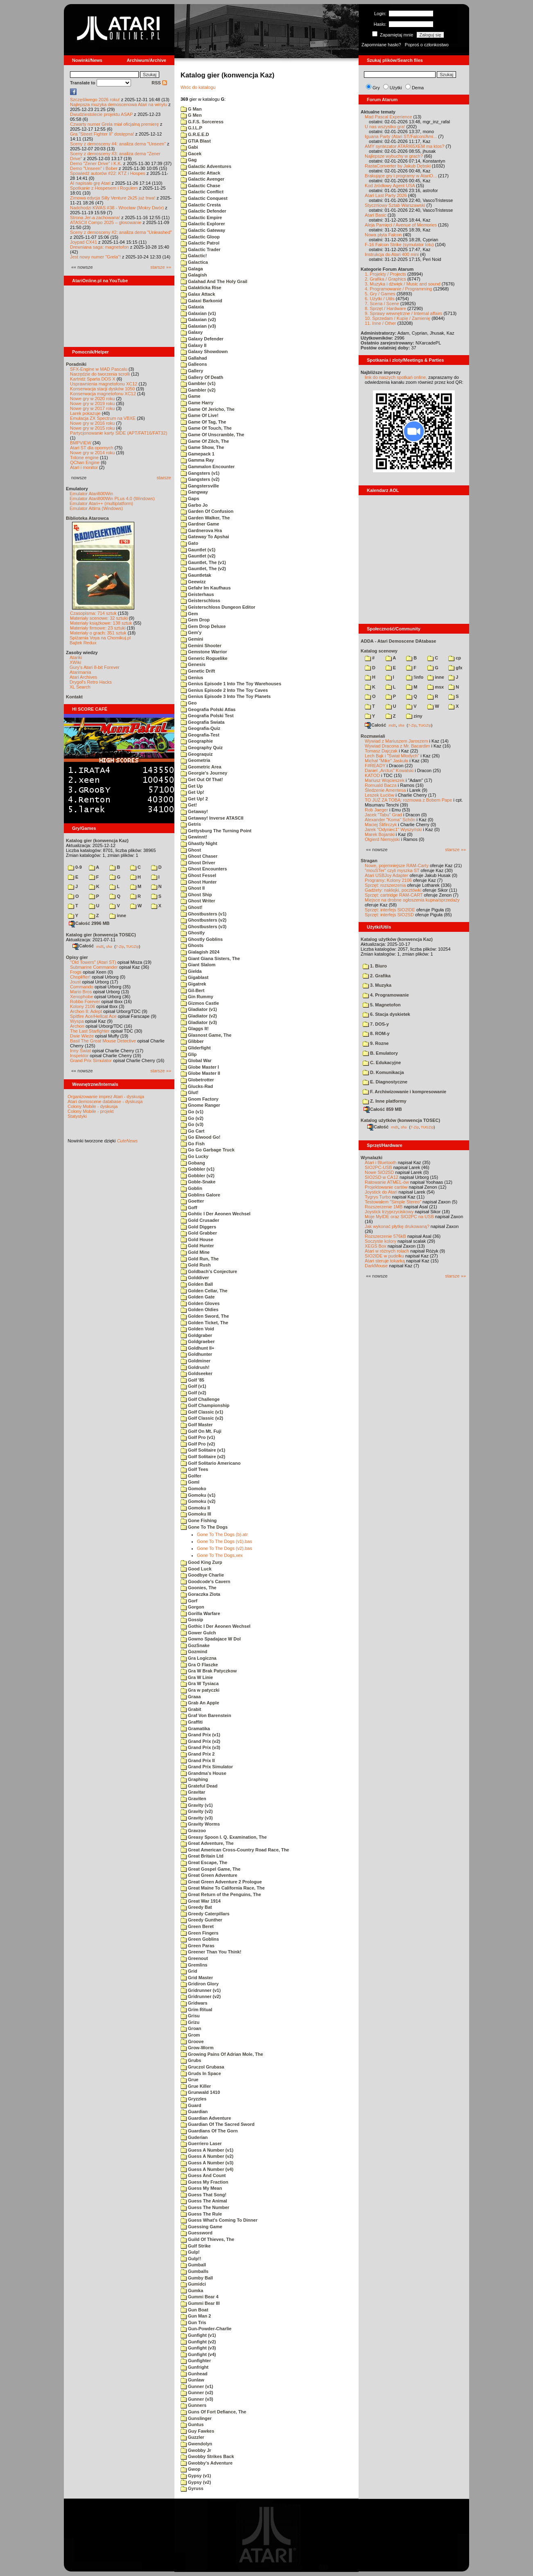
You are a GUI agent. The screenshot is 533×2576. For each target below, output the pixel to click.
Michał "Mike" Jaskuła (386, 760)
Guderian (194, 2137)
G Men (191, 115)
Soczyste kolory (380, 1241)
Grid (189, 1971)
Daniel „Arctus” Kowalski (389, 770)
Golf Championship (205, 1405)
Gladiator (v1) (199, 1009)
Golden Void (197, 1328)
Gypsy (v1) (196, 2475)
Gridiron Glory (200, 1983)
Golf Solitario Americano (211, 1463)
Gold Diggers (198, 1226)
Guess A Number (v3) (207, 2162)
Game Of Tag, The (203, 421)
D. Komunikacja (383, 1072)
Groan (191, 2028)
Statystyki (77, 1116)
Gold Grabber (199, 1232)
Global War (196, 1060)
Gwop (191, 2469)
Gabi (189, 147)
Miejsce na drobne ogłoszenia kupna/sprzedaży (412, 899)
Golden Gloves (200, 1303)
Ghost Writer (198, 900)
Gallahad (194, 358)
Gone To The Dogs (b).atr (222, 1534)
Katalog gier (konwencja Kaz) (97, 840)
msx (435, 686)
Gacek (191, 153)
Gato (189, 543)
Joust (75, 981)
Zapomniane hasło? (381, 44)
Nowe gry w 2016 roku (92, 423)
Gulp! (190, 2252)
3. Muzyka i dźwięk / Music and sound (402, 283)
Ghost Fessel (198, 875)
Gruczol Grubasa (202, 2066)
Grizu (190, 2022)
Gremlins (194, 1964)
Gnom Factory (200, 1099)
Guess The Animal (204, 2200)
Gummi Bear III (200, 2303)
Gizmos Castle (200, 1003)
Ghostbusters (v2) (203, 920)
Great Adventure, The (207, 1843)
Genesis (193, 664)
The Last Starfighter (90, 1031)
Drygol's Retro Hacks (91, 682)
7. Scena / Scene (382, 303)
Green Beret (197, 1926)
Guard (191, 2105)
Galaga (192, 268)
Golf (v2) (193, 1392)
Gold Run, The (200, 1258)
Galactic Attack (200, 172)
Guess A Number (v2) (207, 2156)
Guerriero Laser (201, 2143)
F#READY (375, 765)
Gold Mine (195, 1252)
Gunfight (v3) (198, 2347)
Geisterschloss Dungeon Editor (218, 607)
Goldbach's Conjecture (209, 1271)
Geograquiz (197, 754)
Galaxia (192, 306)
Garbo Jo (194, 505)
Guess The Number (205, 2207)
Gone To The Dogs (204, 1527)
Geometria (195, 760)
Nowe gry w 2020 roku (92, 398)
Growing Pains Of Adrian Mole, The (222, 2054)
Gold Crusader (200, 1220)
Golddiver (195, 1277)
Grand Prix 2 (198, 1753)
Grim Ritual (196, 2009)
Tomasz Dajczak (381, 750)
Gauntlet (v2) (198, 555)
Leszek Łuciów (379, 795)
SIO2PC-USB (378, 1167)
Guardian (194, 2111)
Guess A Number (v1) (207, 2150)
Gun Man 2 (196, 2315)
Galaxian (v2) (198, 319)
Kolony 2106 (82, 1006)
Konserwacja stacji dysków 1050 (102, 388)
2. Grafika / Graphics (385, 278)
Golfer (191, 1475)
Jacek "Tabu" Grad (383, 814)
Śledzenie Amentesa (385, 790)
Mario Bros (81, 991)
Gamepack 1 (198, 453)
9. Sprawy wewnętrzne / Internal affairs (403, 313)
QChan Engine (84, 462)
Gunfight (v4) (198, 2354)
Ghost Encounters (204, 868)
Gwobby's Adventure (207, 2462)
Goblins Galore (200, 1194)
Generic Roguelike (204, 658)
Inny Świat (80, 1050)
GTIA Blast (196, 140)
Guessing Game (201, 2226)
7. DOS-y (376, 1024)
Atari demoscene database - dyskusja (105, 1101)
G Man (191, 108)
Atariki (76, 657)
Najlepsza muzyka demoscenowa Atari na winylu (118, 104)
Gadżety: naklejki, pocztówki (393, 890)
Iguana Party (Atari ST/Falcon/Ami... (401, 136)
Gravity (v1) (197, 1805)
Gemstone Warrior (204, 651)
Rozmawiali (373, 736)
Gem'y (191, 632)
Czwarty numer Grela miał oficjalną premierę (114, 124)
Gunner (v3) (197, 2399)
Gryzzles (193, 2098)
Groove (192, 2041)
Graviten (193, 1798)
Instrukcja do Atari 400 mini (392, 254)
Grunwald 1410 (200, 2092)
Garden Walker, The (205, 517)
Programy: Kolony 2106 (388, 880)
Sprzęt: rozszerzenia (385, 885)
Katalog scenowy (379, 650)
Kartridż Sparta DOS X (92, 378)
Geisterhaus (197, 594)
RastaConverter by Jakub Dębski (398, 165)
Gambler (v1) (198, 383)
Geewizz (193, 581)
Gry (376, 87)
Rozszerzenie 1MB (383, 1206)
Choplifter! (80, 976)
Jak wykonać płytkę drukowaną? (397, 1226)
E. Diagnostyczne (385, 1081)
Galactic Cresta (201, 204)
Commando (81, 986)
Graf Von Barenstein (206, 1715)
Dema (418, 87)
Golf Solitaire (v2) (203, 1456)
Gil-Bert (192, 990)
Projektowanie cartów (386, 1187)
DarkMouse (376, 1265)
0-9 (75, 867)
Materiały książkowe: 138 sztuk (101, 623)
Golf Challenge (200, 1399)
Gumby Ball (197, 2277)
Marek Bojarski (380, 834)
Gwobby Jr (196, 2450)
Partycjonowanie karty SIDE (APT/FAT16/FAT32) (118, 432)
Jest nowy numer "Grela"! (95, 256)
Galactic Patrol (200, 242)
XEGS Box (375, 1246)
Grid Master (197, 1977)
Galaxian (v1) (198, 313)
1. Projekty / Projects (385, 274)
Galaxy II (193, 345)
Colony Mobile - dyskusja (92, 1106)
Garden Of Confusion (207, 511)
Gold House (197, 1239)
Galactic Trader (201, 249)
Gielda (191, 971)
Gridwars (194, 2003)
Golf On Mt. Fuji (201, 1431)
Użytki (396, 87)
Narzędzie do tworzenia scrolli (100, 374)
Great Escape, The (204, 1862)
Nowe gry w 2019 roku (92, 403)
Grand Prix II (198, 1760)
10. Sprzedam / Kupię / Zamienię (397, 318)
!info (414, 677)
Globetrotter (197, 1079)
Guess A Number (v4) (207, 2169)
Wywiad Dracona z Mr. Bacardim (397, 745)
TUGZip (132, 946)
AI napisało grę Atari (90, 183)
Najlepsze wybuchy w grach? (394, 156)
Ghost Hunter (199, 881)
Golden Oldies (200, 1309)
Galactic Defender (203, 210)
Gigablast (194, 977)
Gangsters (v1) (200, 473)
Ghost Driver (198, 862)
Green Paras (198, 1945)
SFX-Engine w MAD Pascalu (98, 369)
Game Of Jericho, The (208, 409)
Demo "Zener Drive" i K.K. (96, 163)
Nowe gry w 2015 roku (92, 428)
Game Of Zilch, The (205, 441)
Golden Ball (197, 1284)
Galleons (194, 364)
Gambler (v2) (198, 389)
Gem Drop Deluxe (203, 626)
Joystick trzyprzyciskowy (389, 1211)
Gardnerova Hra (201, 530)
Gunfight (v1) (198, 2335)
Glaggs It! (195, 1028)
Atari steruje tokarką (385, 1260)
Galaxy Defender (202, 338)
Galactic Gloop (200, 236)
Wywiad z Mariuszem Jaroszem (396, 741)
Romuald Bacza (381, 785)
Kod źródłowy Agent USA (390, 185)
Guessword (196, 2232)
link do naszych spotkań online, (396, 377)
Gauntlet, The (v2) (203, 568)
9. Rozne (375, 1043)
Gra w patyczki (200, 1690)
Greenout (194, 1958)
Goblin (191, 1188)
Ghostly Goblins (202, 939)
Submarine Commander (94, 967)
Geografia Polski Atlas (208, 709)
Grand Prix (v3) (200, 1747)
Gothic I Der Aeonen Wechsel (216, 1626)
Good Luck (196, 1568)
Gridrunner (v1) (201, 1990)
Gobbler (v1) (198, 1169)
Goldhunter (196, 1354)
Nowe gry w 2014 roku (92, 452)
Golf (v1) (193, 1386)
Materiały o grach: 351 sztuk (98, 632)
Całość (83, 945)
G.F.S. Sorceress (202, 121)
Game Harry (197, 402)
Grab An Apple (200, 1702)
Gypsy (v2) (196, 2482)
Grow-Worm (197, 2047)
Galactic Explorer (203, 223)
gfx (455, 667)
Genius (192, 677)
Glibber (192, 1041)
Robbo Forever (85, 1001)
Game (191, 396)
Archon (77, 1026)
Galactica (194, 262)
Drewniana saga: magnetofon (99, 247)
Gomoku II (195, 1507)
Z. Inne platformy (385, 1101)
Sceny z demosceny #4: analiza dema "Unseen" (118, 143)
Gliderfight (196, 1047)
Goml (190, 1481)
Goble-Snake (198, 1181)
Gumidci (193, 2283)
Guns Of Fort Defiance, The (213, 2411)
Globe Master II (200, 1073)
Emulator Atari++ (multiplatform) (101, 503)
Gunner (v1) (197, 2386)
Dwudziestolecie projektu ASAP (101, 114)
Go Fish (193, 1143)
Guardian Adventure (206, 2118)
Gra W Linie (197, 1677)
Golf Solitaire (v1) (203, 1450)
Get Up (192, 786)
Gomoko (193, 1488)
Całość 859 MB (383, 1109)
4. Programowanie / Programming (398, 288)
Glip (188, 1054)
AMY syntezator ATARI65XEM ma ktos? (404, 146)
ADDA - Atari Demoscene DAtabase (398, 641)
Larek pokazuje (85, 413)
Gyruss (192, 2488)
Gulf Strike (196, 2245)
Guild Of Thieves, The (207, 2239)
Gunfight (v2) (198, 2341)
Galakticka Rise (201, 287)
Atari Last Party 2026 (386, 195)
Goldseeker (196, 1373)
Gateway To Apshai (205, 536)
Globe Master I (200, 1067)
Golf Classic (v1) (202, 1411)
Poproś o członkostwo (427, 44)
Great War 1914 (201, 1901)
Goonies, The (199, 1587)
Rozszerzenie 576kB (385, 1236)
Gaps (190, 498)
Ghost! (192, 907)
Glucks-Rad (197, 1086)
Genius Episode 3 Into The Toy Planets (226, 696)
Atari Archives (83, 677)
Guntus (192, 2424)
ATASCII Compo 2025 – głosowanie (105, 222)
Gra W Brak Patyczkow (209, 1670)
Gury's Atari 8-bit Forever (95, 667)
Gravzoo (193, 1830)
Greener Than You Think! (211, 1951)
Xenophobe (81, 996)
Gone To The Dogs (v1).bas (224, 1541)
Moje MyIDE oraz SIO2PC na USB (399, 1216)
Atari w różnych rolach (387, 1250)
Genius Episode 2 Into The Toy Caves (224, 690)
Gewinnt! (194, 836)
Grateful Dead (199, 1785)
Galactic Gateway (203, 230)
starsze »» (160, 267)
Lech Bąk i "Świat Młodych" (392, 755)
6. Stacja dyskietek (386, 1014)
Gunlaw (192, 2379)
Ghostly (193, 932)
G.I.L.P (191, 127)
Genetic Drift (198, 670)
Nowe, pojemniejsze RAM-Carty (397, 865)
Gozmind (194, 1651)
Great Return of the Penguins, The (221, 1894)
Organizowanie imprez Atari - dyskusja (106, 1096)
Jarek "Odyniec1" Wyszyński (393, 829)
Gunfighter (196, 2360)
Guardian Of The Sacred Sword (218, 2124)
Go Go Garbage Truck (208, 1149)
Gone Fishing (199, 1520)
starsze (164, 477)
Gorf (189, 1600)
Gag (188, 159)
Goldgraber (196, 1335)
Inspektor (79, 1055)
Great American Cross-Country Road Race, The (235, 1849)
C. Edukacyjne (382, 1062)
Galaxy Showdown (204, 351)
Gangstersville (200, 485)
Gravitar (193, 1792)
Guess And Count (203, 2175)
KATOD (372, 775)
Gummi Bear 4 (200, 2296)
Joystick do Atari (381, 1191)
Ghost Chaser (199, 856)
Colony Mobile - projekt (91, 1111)
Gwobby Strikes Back (207, 2456)
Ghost (191, 849)
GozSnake (195, 1645)
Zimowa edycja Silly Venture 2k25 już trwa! (112, 197)
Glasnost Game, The (206, 1035)
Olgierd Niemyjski (382, 839)
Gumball (193, 2264)
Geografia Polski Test (207, 715)
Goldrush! (195, 1367)
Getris (191, 824)
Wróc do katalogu (198, 87)
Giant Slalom (198, 964)
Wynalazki (371, 1157)
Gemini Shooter (201, 645)
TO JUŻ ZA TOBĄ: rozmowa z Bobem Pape (408, 799)
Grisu (190, 2015)
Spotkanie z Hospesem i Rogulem (104, 188)
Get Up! (192, 792)
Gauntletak (196, 575)
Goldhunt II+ (198, 1348)
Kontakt (74, 696)
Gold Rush (196, 1264)
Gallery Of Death (202, 377)
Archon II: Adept (86, 1011)
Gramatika (195, 1728)
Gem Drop (195, 619)
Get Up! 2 (194, 798)
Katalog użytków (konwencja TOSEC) (400, 1120)
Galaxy (192, 332)
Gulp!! (191, 2258)
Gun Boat (194, 2309)
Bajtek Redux (83, 642)
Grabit (191, 1709)
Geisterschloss (200, 600)
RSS (159, 82)
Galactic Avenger (202, 179)
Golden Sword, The (205, 1316)
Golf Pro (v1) (198, 1437)
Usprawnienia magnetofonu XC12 (104, 383)
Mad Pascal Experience (388, 116)
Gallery (192, 370)
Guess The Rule (201, 2213)
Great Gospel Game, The (210, 1869)
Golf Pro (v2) (198, 1443)
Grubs (191, 2060)
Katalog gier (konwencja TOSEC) (101, 934)
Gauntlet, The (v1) (203, 562)
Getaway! (194, 811)
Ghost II (193, 888)
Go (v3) (192, 1124)
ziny (414, 716)
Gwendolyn (196, 2443)
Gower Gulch (198, 1632)
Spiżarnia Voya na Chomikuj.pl (100, 637)
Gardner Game (200, 523)
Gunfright (194, 2367)
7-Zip (119, 946)
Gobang (193, 1162)
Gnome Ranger (200, 1105)
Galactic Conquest (204, 198)
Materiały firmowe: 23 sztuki (98, 627)
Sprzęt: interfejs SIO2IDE (390, 909)
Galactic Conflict (202, 191)
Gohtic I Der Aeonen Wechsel (216, 1213)
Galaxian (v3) (198, 326)
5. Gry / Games (380, 293)
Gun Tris (193, 2322)
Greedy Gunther (201, 1919)
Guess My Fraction (204, 2182)
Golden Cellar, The (204, 1290)
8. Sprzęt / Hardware (385, 308)
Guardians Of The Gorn (209, 2130)
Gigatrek (193, 983)
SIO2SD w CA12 (381, 1177)
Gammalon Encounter (208, 466)
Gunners (193, 2405)
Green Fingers (200, 1932)
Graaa (191, 1696)
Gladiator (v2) (199, 1015)
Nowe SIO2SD (379, 1172)
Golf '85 (192, 1379)
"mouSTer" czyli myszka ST (392, 870)
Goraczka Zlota (200, 1594)
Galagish (194, 274)
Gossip (192, 1619)
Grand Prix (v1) (200, 1734)
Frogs (75, 972)
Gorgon (192, 1606)
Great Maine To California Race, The (223, 1887)
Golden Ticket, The (204, 1322)
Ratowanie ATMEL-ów (387, 1182)
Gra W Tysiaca (200, 1683)
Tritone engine (84, 457)
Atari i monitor (84, 467)
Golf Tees (194, 1469)
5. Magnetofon (382, 1004)
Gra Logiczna (199, 1658)
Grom (190, 2034)
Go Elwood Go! (201, 1137)
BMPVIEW (80, 442)
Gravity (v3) (197, 1817)
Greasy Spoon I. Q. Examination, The (224, 1837)
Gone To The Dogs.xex (220, 1555)
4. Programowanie (386, 994)
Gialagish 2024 (200, 951)
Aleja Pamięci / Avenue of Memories (401, 224)
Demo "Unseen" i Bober (93, 168)
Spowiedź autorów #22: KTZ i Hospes (107, 173)
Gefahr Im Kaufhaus (206, 587)
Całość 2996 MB (89, 923)
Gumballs (194, 2271)
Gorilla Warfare (200, 1613)
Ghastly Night (199, 843)
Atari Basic (375, 215)
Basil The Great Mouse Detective (103, 1040)
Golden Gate (198, 1296)
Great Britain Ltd (202, 1855)
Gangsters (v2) (200, 479)
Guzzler (192, 2437)
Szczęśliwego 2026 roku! (95, 99)
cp (454, 657)
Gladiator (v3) (199, 1022)
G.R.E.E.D (195, 134)
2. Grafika (377, 975)
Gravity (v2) (197, 1811)
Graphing (194, 1779)
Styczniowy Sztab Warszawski (395, 205)
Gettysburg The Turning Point (216, 830)
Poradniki (76, 364)
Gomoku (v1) (198, 1495)
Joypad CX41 (83, 242)
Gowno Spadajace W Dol (211, 1638)
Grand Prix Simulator (91, 1060)
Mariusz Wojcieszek (384, 780)
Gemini (192, 639)
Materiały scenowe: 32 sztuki (99, 618)
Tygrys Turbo (378, 1196)
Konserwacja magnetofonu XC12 (103, 393)
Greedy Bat (196, 1907)
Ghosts (192, 945)
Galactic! (194, 255)
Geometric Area (201, 766)
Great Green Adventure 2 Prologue (221, 1881)
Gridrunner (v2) (201, 1996)
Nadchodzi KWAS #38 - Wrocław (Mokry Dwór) (117, 207)
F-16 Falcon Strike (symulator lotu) (399, 244)
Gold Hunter (197, 1245)
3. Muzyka (377, 985)
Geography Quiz (202, 747)
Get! (189, 804)
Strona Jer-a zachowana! (95, 217)
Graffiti (192, 1722)
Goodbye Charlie (202, 1574)
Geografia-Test (200, 734)
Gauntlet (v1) (198, 549)
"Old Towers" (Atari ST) (93, 962)
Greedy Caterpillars (205, 1913)
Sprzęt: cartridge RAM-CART (393, 895)
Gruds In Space (201, 2073)
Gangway (194, 491)
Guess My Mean (201, 2188)
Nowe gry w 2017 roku (92, 408)
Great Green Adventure (209, 1875)
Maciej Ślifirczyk (381, 824)
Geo (188, 702)
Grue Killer (196, 2086)
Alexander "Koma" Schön (390, 819)
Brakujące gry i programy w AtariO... (401, 175)
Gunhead (194, 2373)
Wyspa (77, 1021)
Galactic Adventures (206, 166)
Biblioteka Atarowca (87, 518)
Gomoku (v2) (198, 1501)
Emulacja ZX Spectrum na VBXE (103, 418)
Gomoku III (196, 1513)
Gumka (192, 2290)
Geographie (197, 741)
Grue (190, 2079)
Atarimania (80, 672)
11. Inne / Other (380, 323)
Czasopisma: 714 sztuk (93, 613)
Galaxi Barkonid (201, 300)
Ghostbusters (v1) (203, 913)
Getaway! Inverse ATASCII (212, 818)
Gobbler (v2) (198, 1175)
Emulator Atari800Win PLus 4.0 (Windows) (112, 498)
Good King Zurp (201, 1562)
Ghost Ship (196, 894)
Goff (189, 1207)
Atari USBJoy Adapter (386, 875)
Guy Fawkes (197, 2431)
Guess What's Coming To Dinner (219, 2220)
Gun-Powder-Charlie (206, 2328)
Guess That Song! (203, 2194)
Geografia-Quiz (200, 728)
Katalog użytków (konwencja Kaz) (397, 939)
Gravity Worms (200, 1824)
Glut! (190, 1092)
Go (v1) (192, 1111)
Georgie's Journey (204, 772)
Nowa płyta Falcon (383, 234)
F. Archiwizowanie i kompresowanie (404, 1091)
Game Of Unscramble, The (212, 434)
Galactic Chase (200, 185)
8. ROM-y (376, 1033)
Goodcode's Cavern (205, 1581)
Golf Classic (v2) (202, 1418)
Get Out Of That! (202, 779)
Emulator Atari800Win (91, 493)
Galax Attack (198, 294)
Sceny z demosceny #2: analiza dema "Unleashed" (121, 232)
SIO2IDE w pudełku (384, 1255)
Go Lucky (194, 1156)
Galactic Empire (201, 217)
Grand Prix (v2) (200, 1741)
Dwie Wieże (82, 1035)
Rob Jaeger (376, 809)
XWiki (75, 662)
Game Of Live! (200, 415)
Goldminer (195, 1360)
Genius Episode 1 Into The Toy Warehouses (231, 683)
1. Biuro (375, 965)
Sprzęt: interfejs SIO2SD (389, 914)
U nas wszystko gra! (385, 126)
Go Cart (192, 1130)
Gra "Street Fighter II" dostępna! (102, 133)
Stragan (369, 860)
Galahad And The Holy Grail (214, 281)
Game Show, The (202, 447)
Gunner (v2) (197, 2392)
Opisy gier (77, 957)
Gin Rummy (197, 996)
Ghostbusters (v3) (203, 926)
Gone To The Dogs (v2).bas (224, 1548)
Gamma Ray (197, 460)
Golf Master (197, 1424)
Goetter (192, 1201)
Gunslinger (196, 2418)
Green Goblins (200, 1939)
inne (117, 915)
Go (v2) (192, 1118)
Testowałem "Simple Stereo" (393, 1201)
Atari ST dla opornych (91, 447)
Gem (189, 613)
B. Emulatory (380, 1053)
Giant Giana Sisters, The (210, 958)
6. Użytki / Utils (380, 298)
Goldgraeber (198, 1341)
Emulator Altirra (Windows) (96, 508)
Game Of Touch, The (206, 428)
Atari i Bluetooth (381, 1162)
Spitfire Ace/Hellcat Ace (93, 1016)
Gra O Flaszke (199, 1664)
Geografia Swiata (202, 722)
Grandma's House (203, 1773)
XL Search (80, 686)
